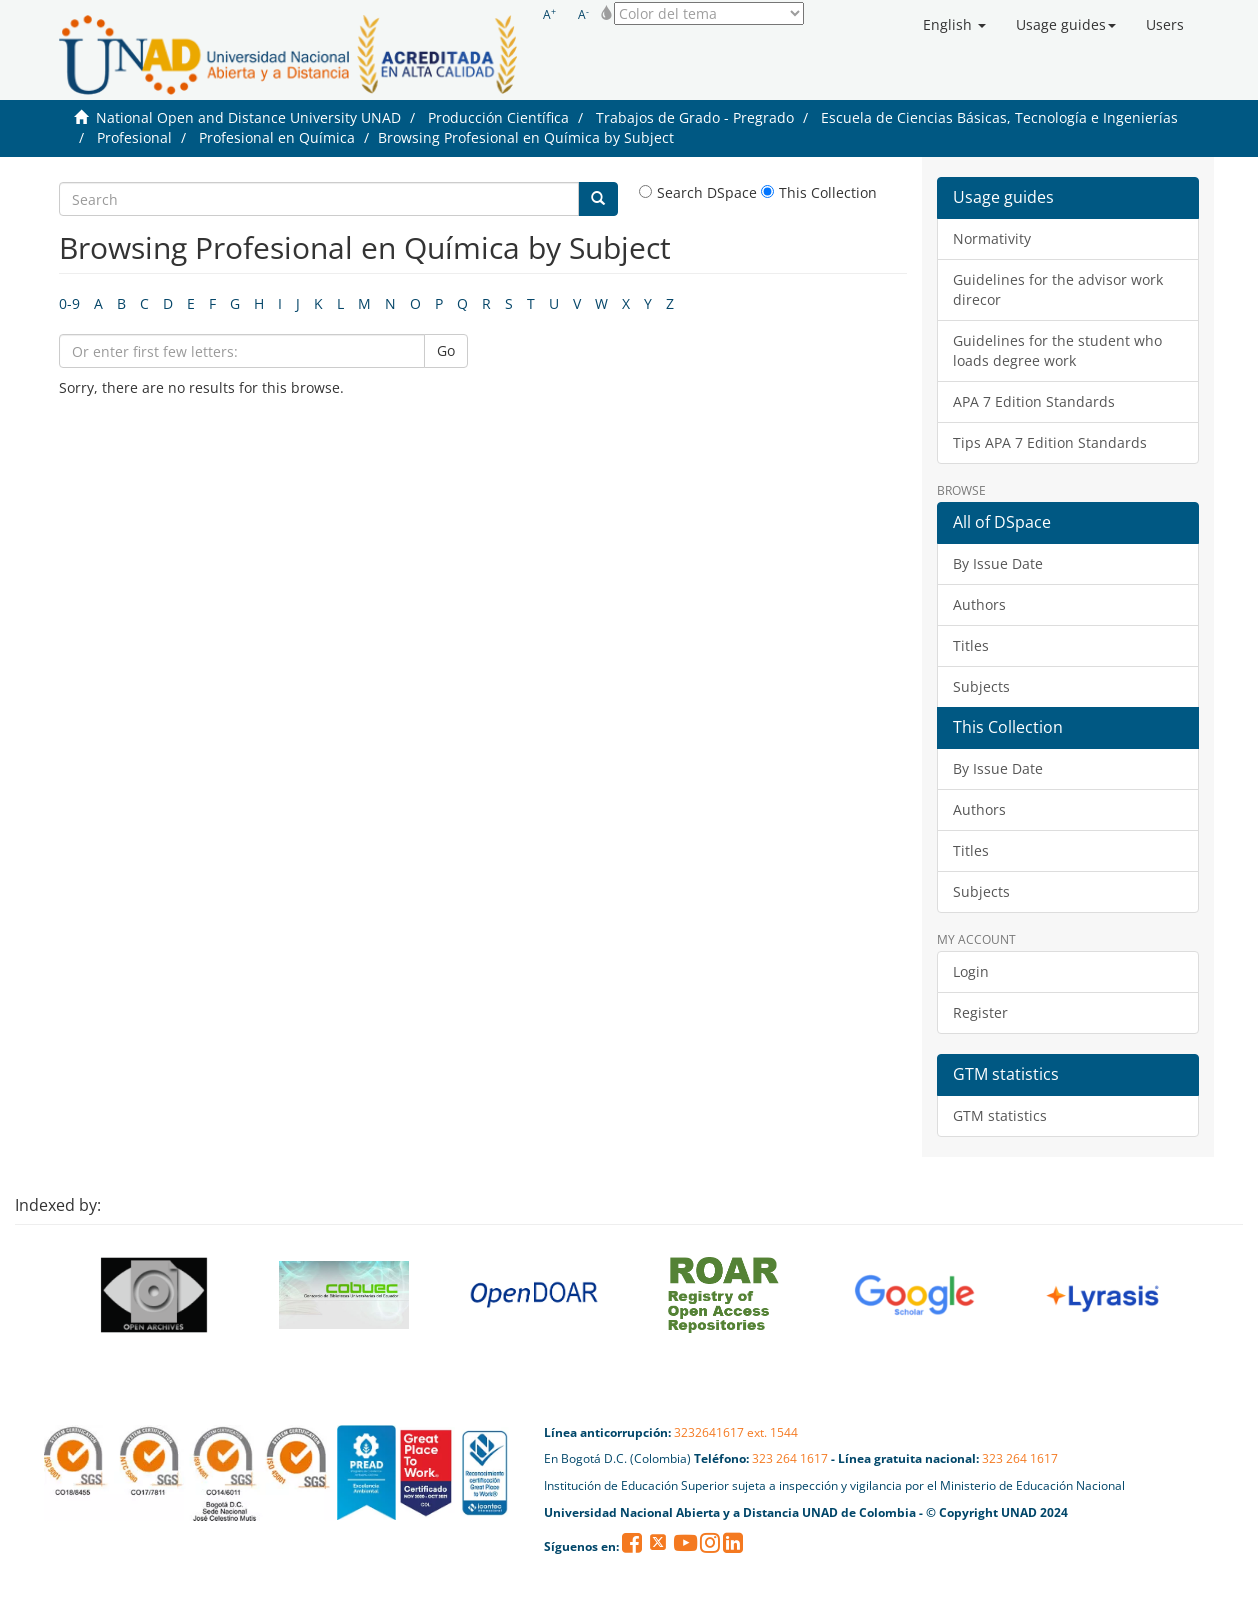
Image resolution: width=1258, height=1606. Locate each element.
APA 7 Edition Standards (1034, 401)
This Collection (819, 192)
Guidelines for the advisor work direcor (1058, 289)
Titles (971, 645)
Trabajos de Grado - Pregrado (695, 117)
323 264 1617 (790, 1458)
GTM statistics (1000, 1115)
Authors (979, 604)
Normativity (992, 238)
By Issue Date (998, 563)
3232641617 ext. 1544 (736, 1432)
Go (446, 350)
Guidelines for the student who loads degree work (1057, 350)
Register (980, 1012)
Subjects (981, 686)
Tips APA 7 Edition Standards (1050, 442)
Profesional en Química (277, 137)
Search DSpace (698, 192)
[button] (954, 25)
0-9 (69, 303)
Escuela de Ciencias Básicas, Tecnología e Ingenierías (999, 117)
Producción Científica (498, 117)
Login (971, 971)
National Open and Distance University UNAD (248, 117)
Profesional (134, 137)
